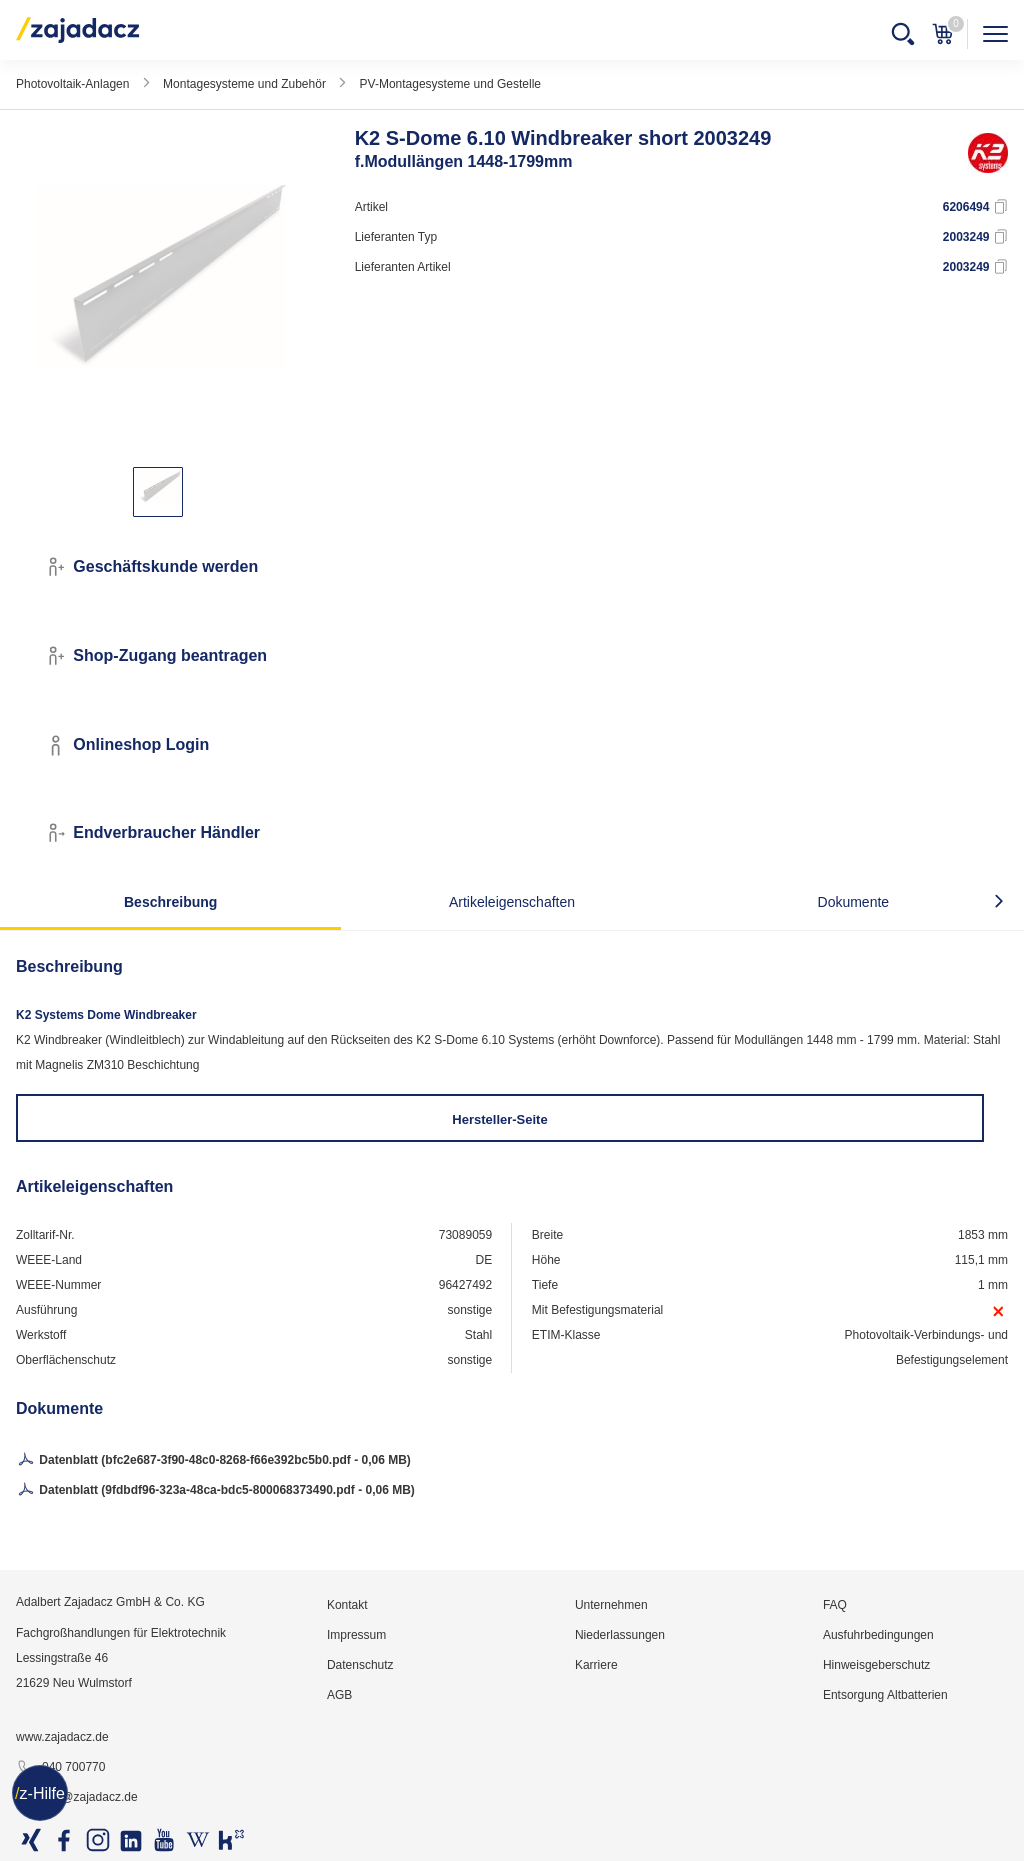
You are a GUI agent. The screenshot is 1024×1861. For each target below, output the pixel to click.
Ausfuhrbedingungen (878, 1635)
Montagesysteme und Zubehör (244, 84)
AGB (339, 1695)
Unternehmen (611, 1605)
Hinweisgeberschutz (876, 1665)
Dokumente (854, 902)
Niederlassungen (620, 1635)
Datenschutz (360, 1665)
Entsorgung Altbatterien (885, 1695)
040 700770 (60, 1768)
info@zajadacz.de (77, 1798)
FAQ (835, 1605)
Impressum (356, 1635)
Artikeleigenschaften (512, 902)
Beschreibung (170, 902)
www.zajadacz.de (62, 1737)
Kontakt (347, 1605)
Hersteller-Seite (499, 1119)
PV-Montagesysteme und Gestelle (450, 84)
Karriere (596, 1665)
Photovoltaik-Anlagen (72, 84)
